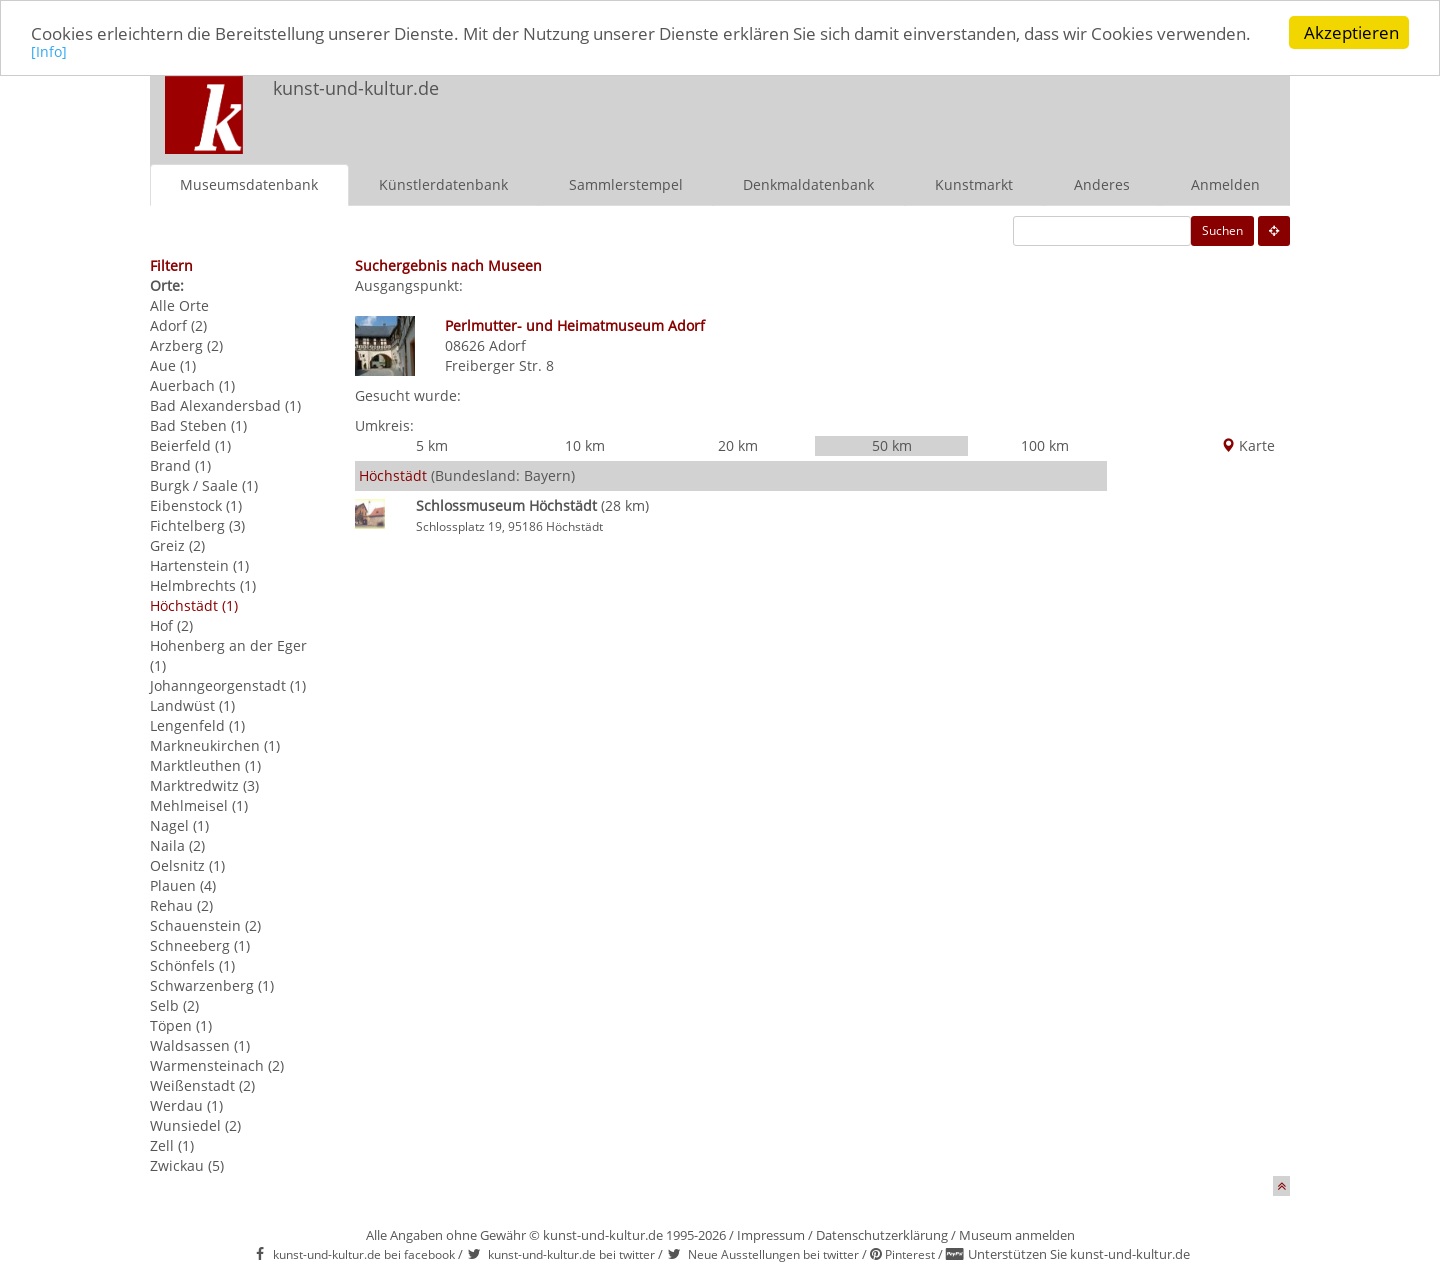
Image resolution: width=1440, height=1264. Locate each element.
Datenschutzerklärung (882, 1234)
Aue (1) (173, 364)
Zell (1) (172, 1144)
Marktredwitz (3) (204, 784)
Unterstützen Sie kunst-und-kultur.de (1079, 1254)
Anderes (1102, 183)
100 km (1045, 445)
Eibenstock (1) (196, 504)
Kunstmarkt (974, 183)
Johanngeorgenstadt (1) (228, 684)
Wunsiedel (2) (195, 1124)
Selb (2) (174, 1004)
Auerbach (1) (192, 384)
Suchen (1222, 229)
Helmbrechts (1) (203, 584)
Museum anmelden (1017, 1234)
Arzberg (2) (186, 344)
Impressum (771, 1234)
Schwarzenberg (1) (212, 984)
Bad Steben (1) (198, 424)
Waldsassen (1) (200, 1044)
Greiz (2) (177, 544)
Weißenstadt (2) (202, 1084)
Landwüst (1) (192, 704)
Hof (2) (171, 624)
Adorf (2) (178, 324)
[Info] (49, 51)
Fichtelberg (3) (197, 524)
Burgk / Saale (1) (204, 484)
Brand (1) (180, 464)
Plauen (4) (183, 884)
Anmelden (1225, 183)
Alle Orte (179, 304)
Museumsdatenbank (249, 183)
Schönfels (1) (192, 964)
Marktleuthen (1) (205, 764)
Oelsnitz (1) (187, 864)
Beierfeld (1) (190, 444)
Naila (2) (177, 844)
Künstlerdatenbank (443, 183)
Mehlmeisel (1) (199, 804)
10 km (585, 445)
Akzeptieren (1351, 32)
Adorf (507, 344)
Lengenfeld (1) (197, 724)
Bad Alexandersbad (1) (225, 404)
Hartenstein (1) (199, 564)
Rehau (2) (181, 904)
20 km (738, 445)
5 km (432, 445)
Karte (1248, 445)
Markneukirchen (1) (215, 744)
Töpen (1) (181, 1024)
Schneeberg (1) (200, 944)
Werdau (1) (186, 1104)
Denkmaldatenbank (808, 183)
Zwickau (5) (187, 1164)
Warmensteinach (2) (217, 1064)
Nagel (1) (179, 824)
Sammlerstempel (626, 183)
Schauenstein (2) (205, 924)
